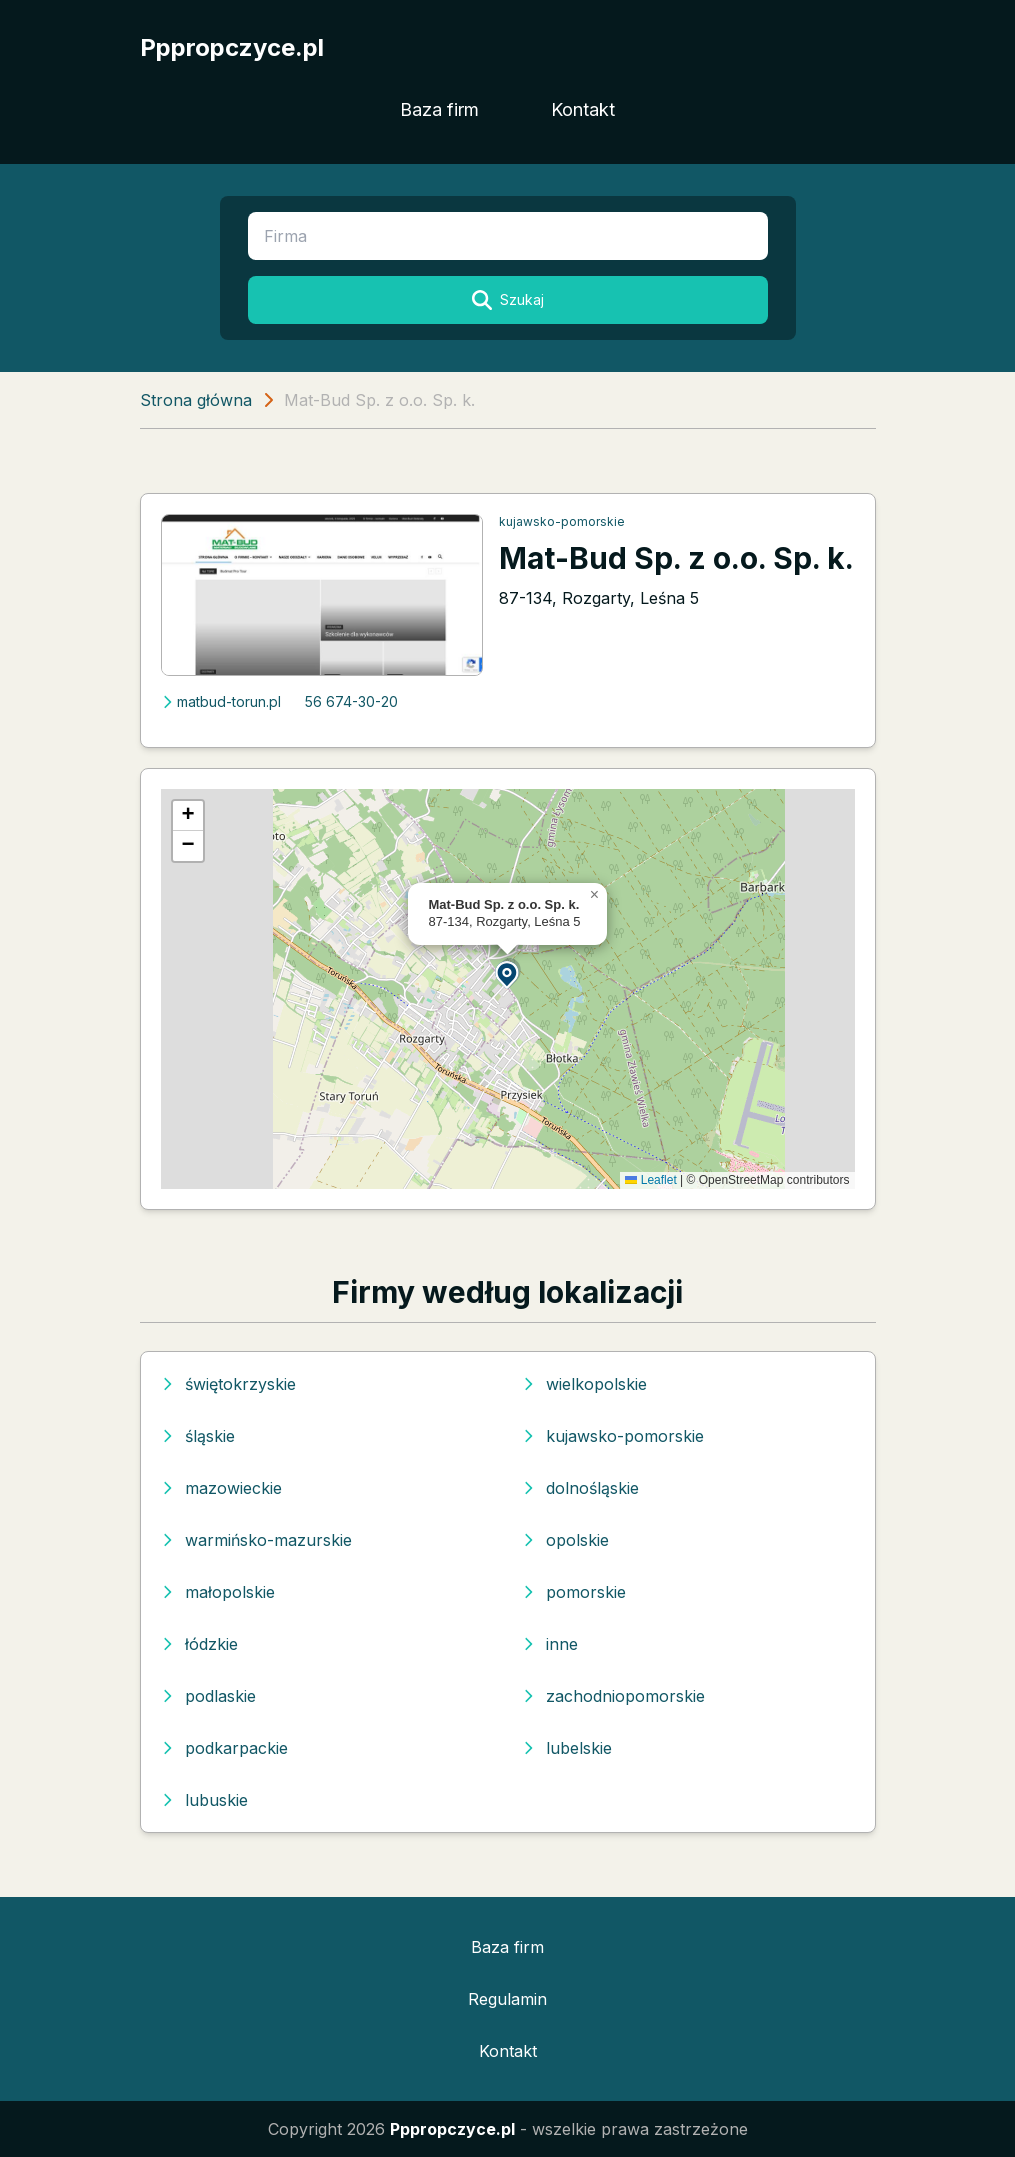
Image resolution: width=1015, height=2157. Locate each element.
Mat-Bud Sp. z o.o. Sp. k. (676, 558)
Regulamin (507, 1999)
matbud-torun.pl (221, 701)
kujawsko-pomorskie (562, 521)
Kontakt (583, 109)
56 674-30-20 (351, 701)
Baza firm (439, 109)
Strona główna (196, 400)
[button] (508, 973)
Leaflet (650, 1180)
